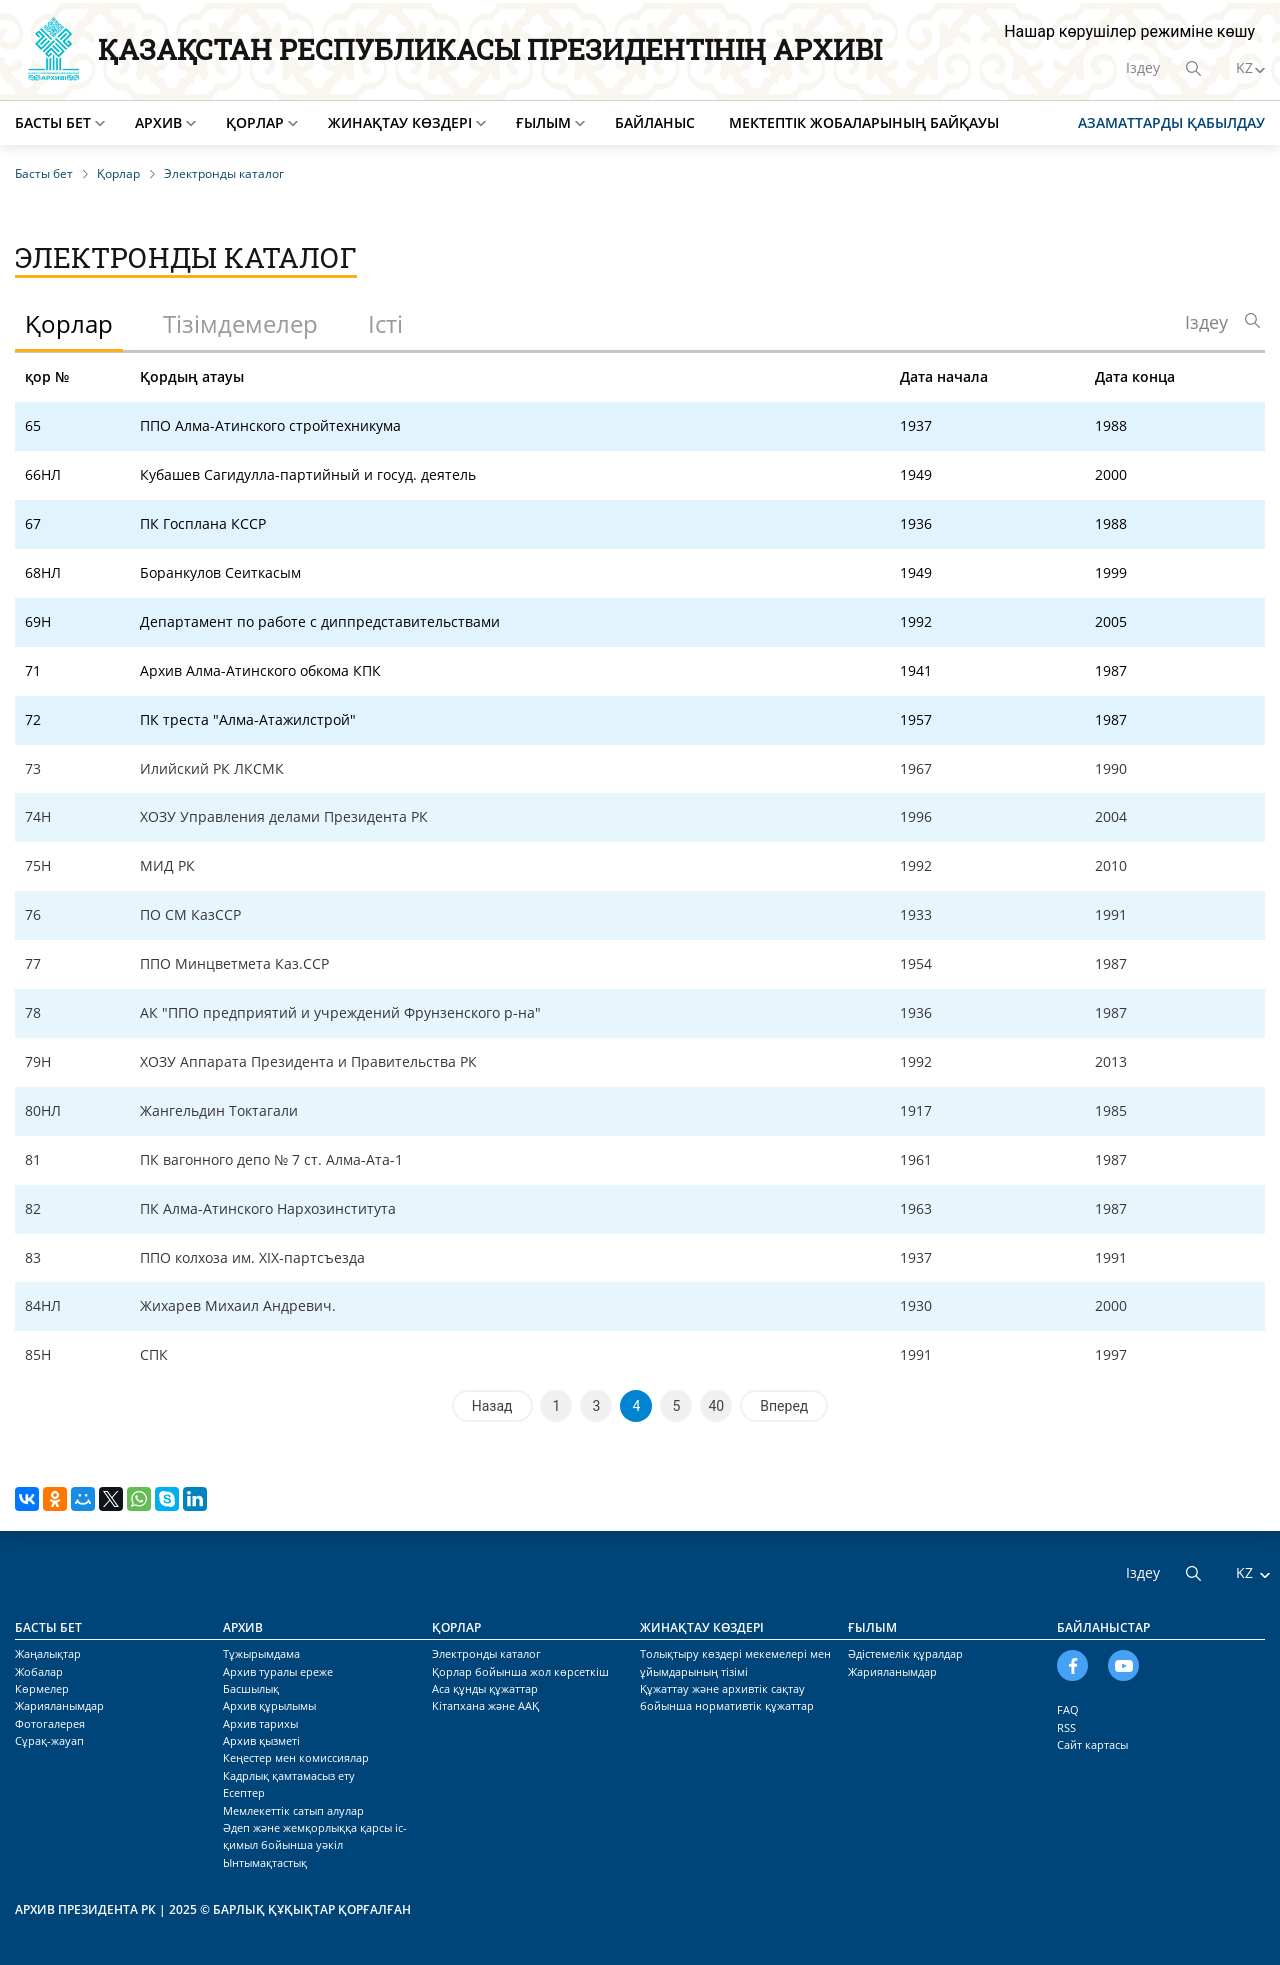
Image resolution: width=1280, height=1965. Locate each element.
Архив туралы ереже (278, 1671)
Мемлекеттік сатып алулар (293, 1810)
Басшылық (251, 1688)
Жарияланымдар (59, 1705)
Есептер (244, 1792)
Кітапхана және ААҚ (485, 1705)
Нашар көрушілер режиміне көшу (1129, 31)
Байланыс (655, 122)
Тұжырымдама (261, 1653)
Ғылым (543, 122)
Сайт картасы (1092, 1744)
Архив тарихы (260, 1723)
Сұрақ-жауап (49, 1740)
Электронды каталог (486, 1653)
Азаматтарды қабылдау (1171, 122)
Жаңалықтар (48, 1653)
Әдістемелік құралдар (905, 1653)
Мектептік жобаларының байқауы (864, 122)
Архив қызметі (261, 1740)
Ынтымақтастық (265, 1862)
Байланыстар (1103, 1627)
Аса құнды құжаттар (485, 1688)
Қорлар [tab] (69, 323)
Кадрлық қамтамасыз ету (289, 1775)
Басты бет (53, 122)
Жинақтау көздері (400, 122)
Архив (158, 122)
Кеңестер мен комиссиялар (296, 1757)
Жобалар (39, 1671)
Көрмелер (42, 1688)
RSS (1066, 1727)
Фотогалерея (50, 1723)
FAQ (1068, 1709)
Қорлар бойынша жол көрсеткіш (520, 1671)
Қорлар (255, 122)
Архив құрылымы (269, 1705)
